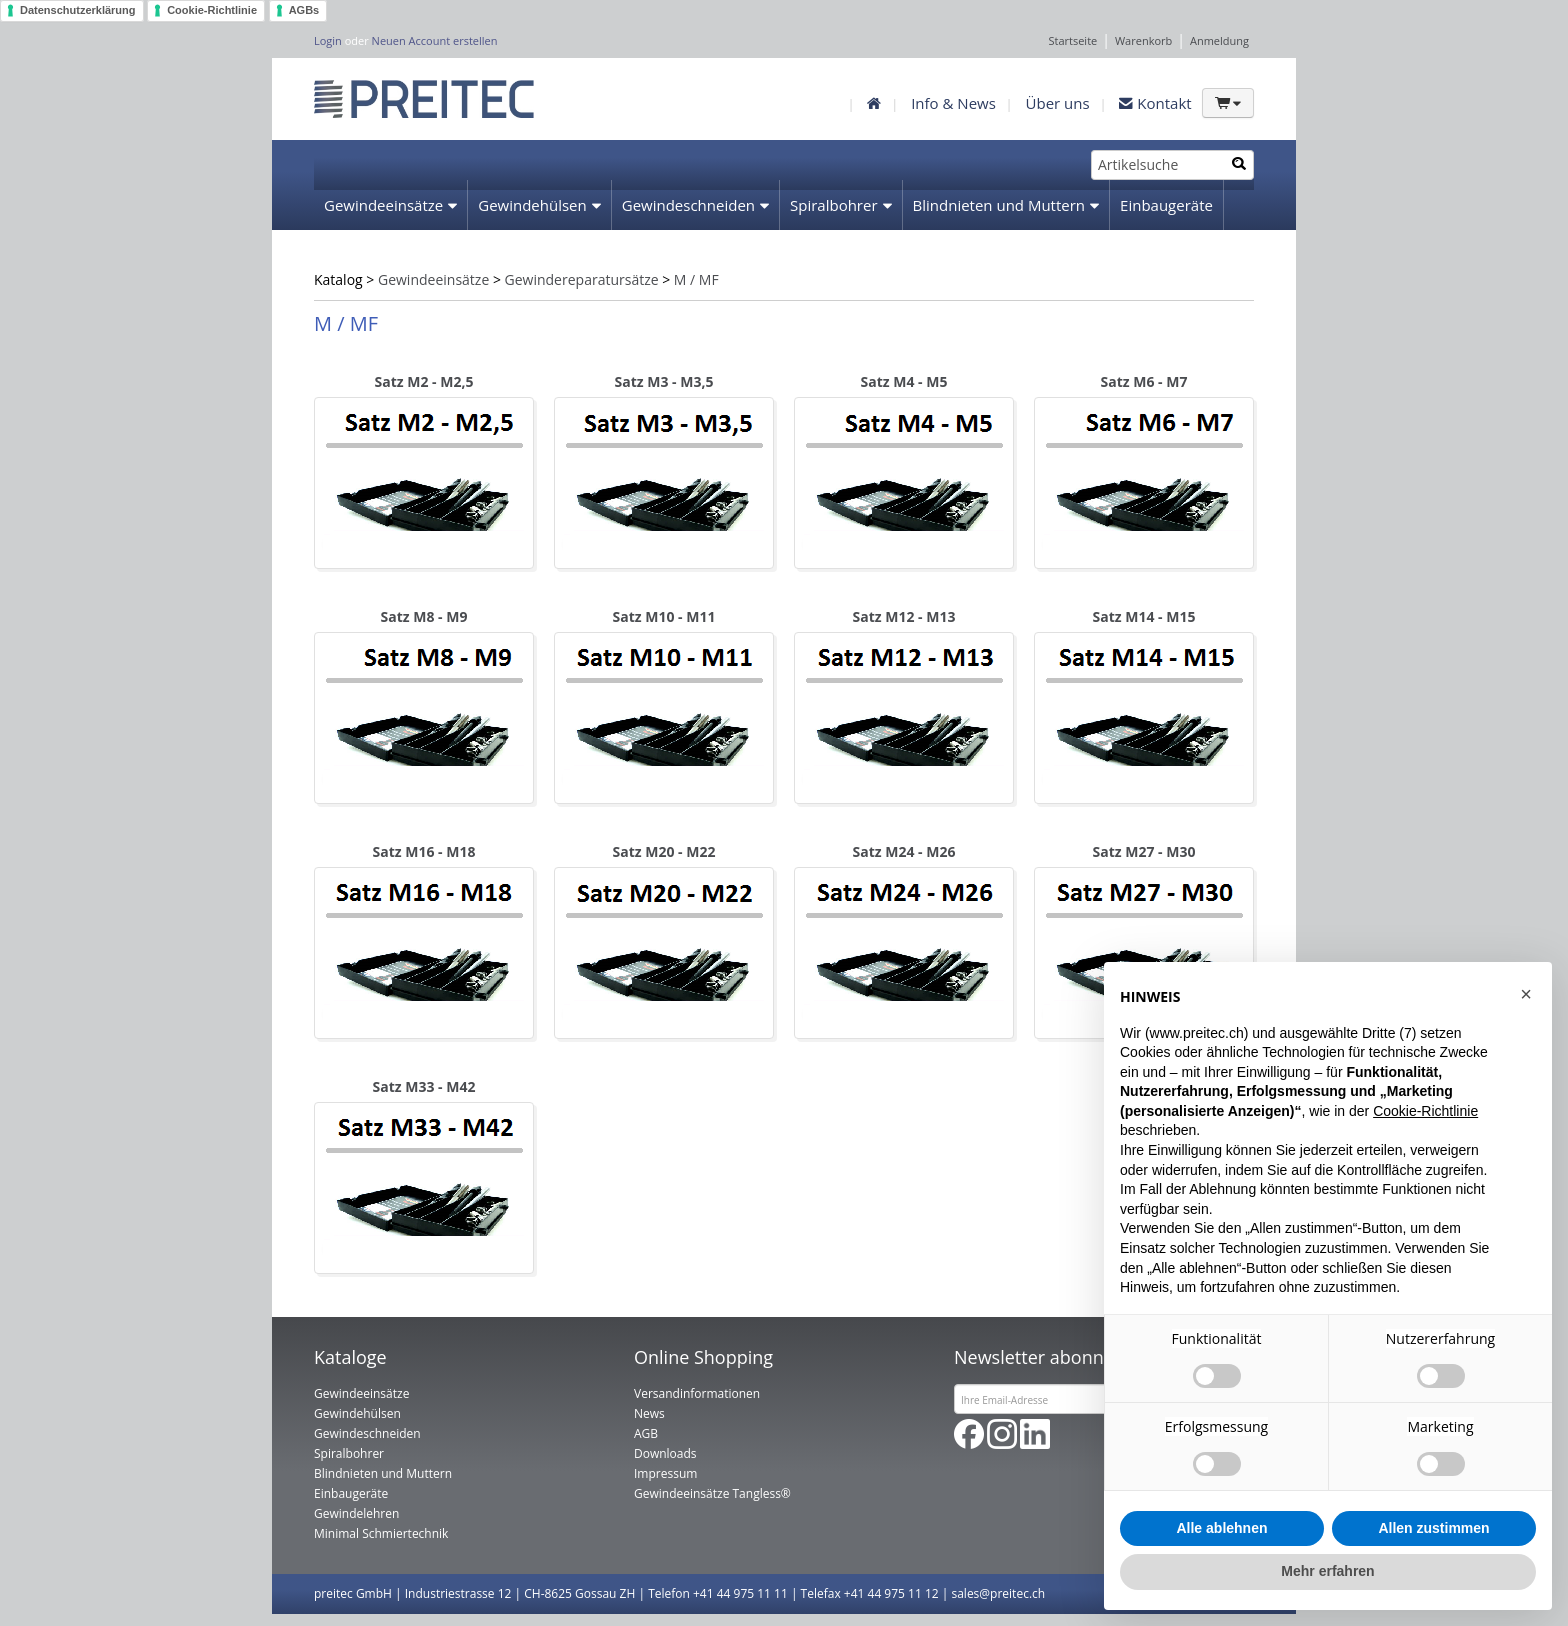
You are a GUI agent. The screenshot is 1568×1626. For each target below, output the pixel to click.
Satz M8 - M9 (424, 616)
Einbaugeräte (1166, 205)
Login (328, 40)
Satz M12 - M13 (904, 616)
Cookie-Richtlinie (212, 10)
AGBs (304, 10)
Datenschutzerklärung (78, 10)
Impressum (665, 1473)
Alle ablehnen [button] (1221, 1528)
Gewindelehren (377, 256)
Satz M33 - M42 (424, 1086)
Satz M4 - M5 (904, 381)
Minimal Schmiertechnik (550, 256)
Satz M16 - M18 (424, 851)
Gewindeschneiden (688, 205)
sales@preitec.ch (998, 1593)
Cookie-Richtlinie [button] (1425, 1111)
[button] (1526, 994)
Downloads (665, 1453)
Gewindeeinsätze (383, 205)
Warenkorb (1143, 40)
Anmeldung (1219, 40)
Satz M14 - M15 (1144, 616)
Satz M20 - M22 (664, 851)
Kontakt (1155, 103)
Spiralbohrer (834, 205)
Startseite (1072, 40)
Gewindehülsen (532, 205)
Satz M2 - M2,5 (424, 381)
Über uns (1058, 103)
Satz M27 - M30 (1144, 851)
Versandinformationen (697, 1393)
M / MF (696, 279)
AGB (646, 1433)
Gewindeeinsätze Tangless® (712, 1493)
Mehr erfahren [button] (1327, 1571)
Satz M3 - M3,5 (664, 381)
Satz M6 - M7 (1144, 381)
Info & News (953, 103)
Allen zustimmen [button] (1433, 1528)
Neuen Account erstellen (435, 40)
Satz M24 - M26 (904, 851)
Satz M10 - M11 (664, 616)
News (649, 1413)
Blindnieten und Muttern (999, 205)
